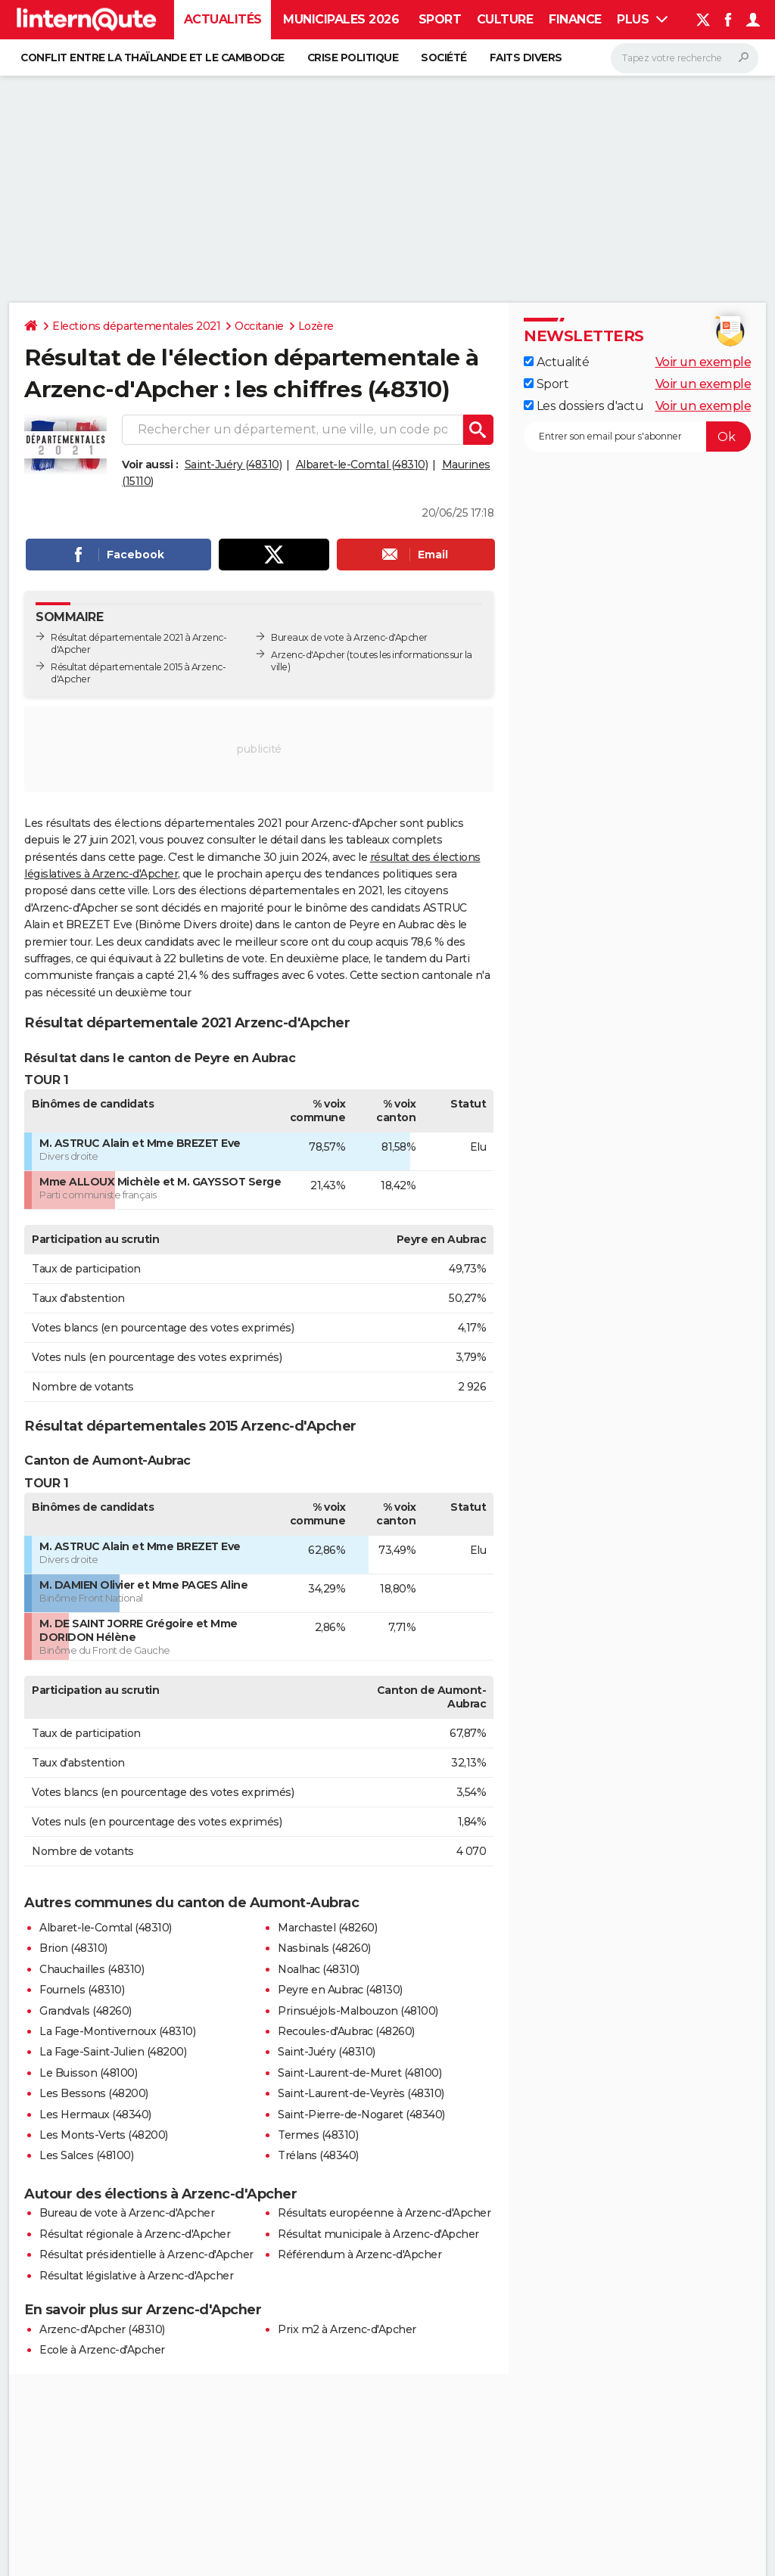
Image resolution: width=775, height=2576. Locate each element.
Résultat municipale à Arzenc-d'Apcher (378, 2234)
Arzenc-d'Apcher (308, 654)
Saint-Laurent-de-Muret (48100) (359, 2073)
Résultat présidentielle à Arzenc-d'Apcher (146, 2254)
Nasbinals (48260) (324, 1948)
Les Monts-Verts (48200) (103, 2135)
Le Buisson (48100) (88, 2073)
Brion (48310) (73, 1948)
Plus (642, 19)
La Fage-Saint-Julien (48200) (112, 2052)
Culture (505, 19)
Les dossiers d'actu (583, 406)
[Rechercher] (684, 58)
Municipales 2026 (341, 19)
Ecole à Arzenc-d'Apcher (102, 2350)
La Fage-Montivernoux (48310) (117, 2031)
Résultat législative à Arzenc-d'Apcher (136, 2275)
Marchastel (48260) (327, 1927)
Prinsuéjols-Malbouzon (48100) (358, 2011)
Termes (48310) (318, 2135)
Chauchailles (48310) (91, 1969)
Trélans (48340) (318, 2155)
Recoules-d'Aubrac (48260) (346, 2031)
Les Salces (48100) (86, 2155)
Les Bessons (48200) (93, 2093)
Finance (575, 19)
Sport (440, 19)
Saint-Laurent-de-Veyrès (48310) (361, 2093)
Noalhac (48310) (318, 1969)
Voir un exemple (703, 362)
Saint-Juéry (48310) (233, 464)
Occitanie (259, 326)
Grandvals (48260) (85, 2011)
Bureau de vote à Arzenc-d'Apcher (126, 2213)
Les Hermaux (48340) (95, 2114)
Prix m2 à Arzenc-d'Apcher (347, 2329)
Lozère (316, 326)
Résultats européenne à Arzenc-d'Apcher (384, 2213)
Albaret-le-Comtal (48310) (362, 464)
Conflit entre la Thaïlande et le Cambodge (152, 57)
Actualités (223, 19)
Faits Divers (526, 57)
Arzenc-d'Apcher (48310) (102, 2329)
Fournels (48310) (81, 1989)
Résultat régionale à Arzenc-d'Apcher (134, 2234)
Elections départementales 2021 (136, 326)
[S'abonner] (637, 436)
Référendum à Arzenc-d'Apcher (359, 2254)
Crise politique (353, 57)
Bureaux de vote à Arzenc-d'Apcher (349, 637)
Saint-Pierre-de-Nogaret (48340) (361, 2114)
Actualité (556, 362)
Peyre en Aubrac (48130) (340, 1989)
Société (444, 57)
